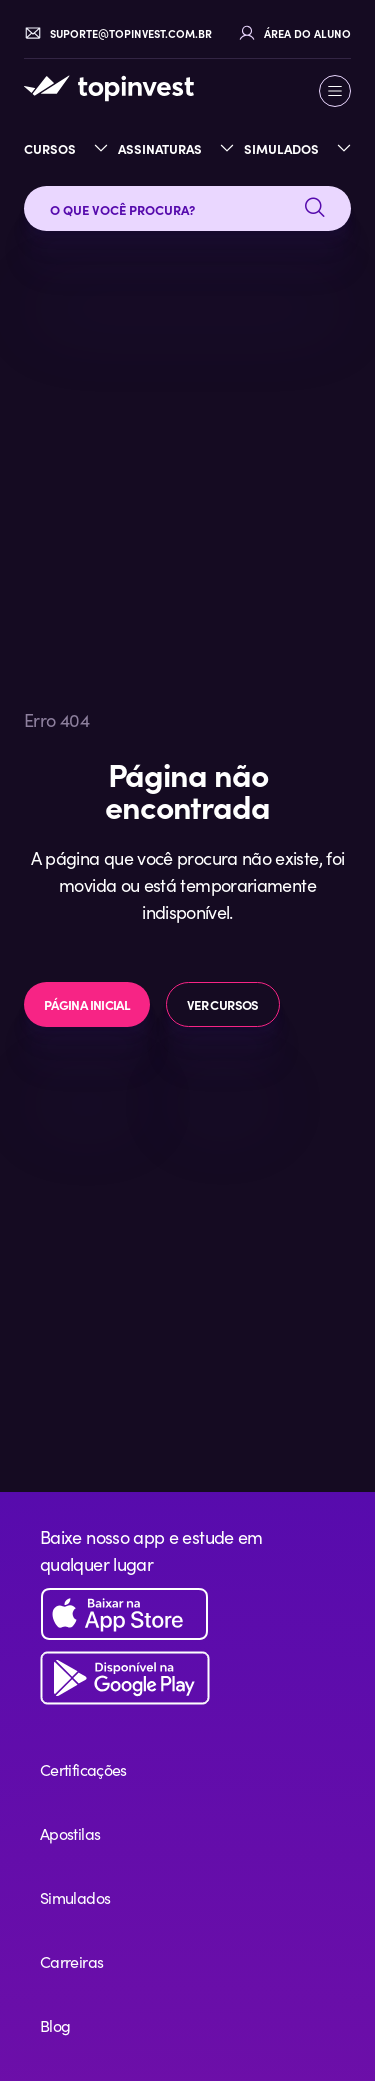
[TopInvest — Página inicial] (109, 88)
